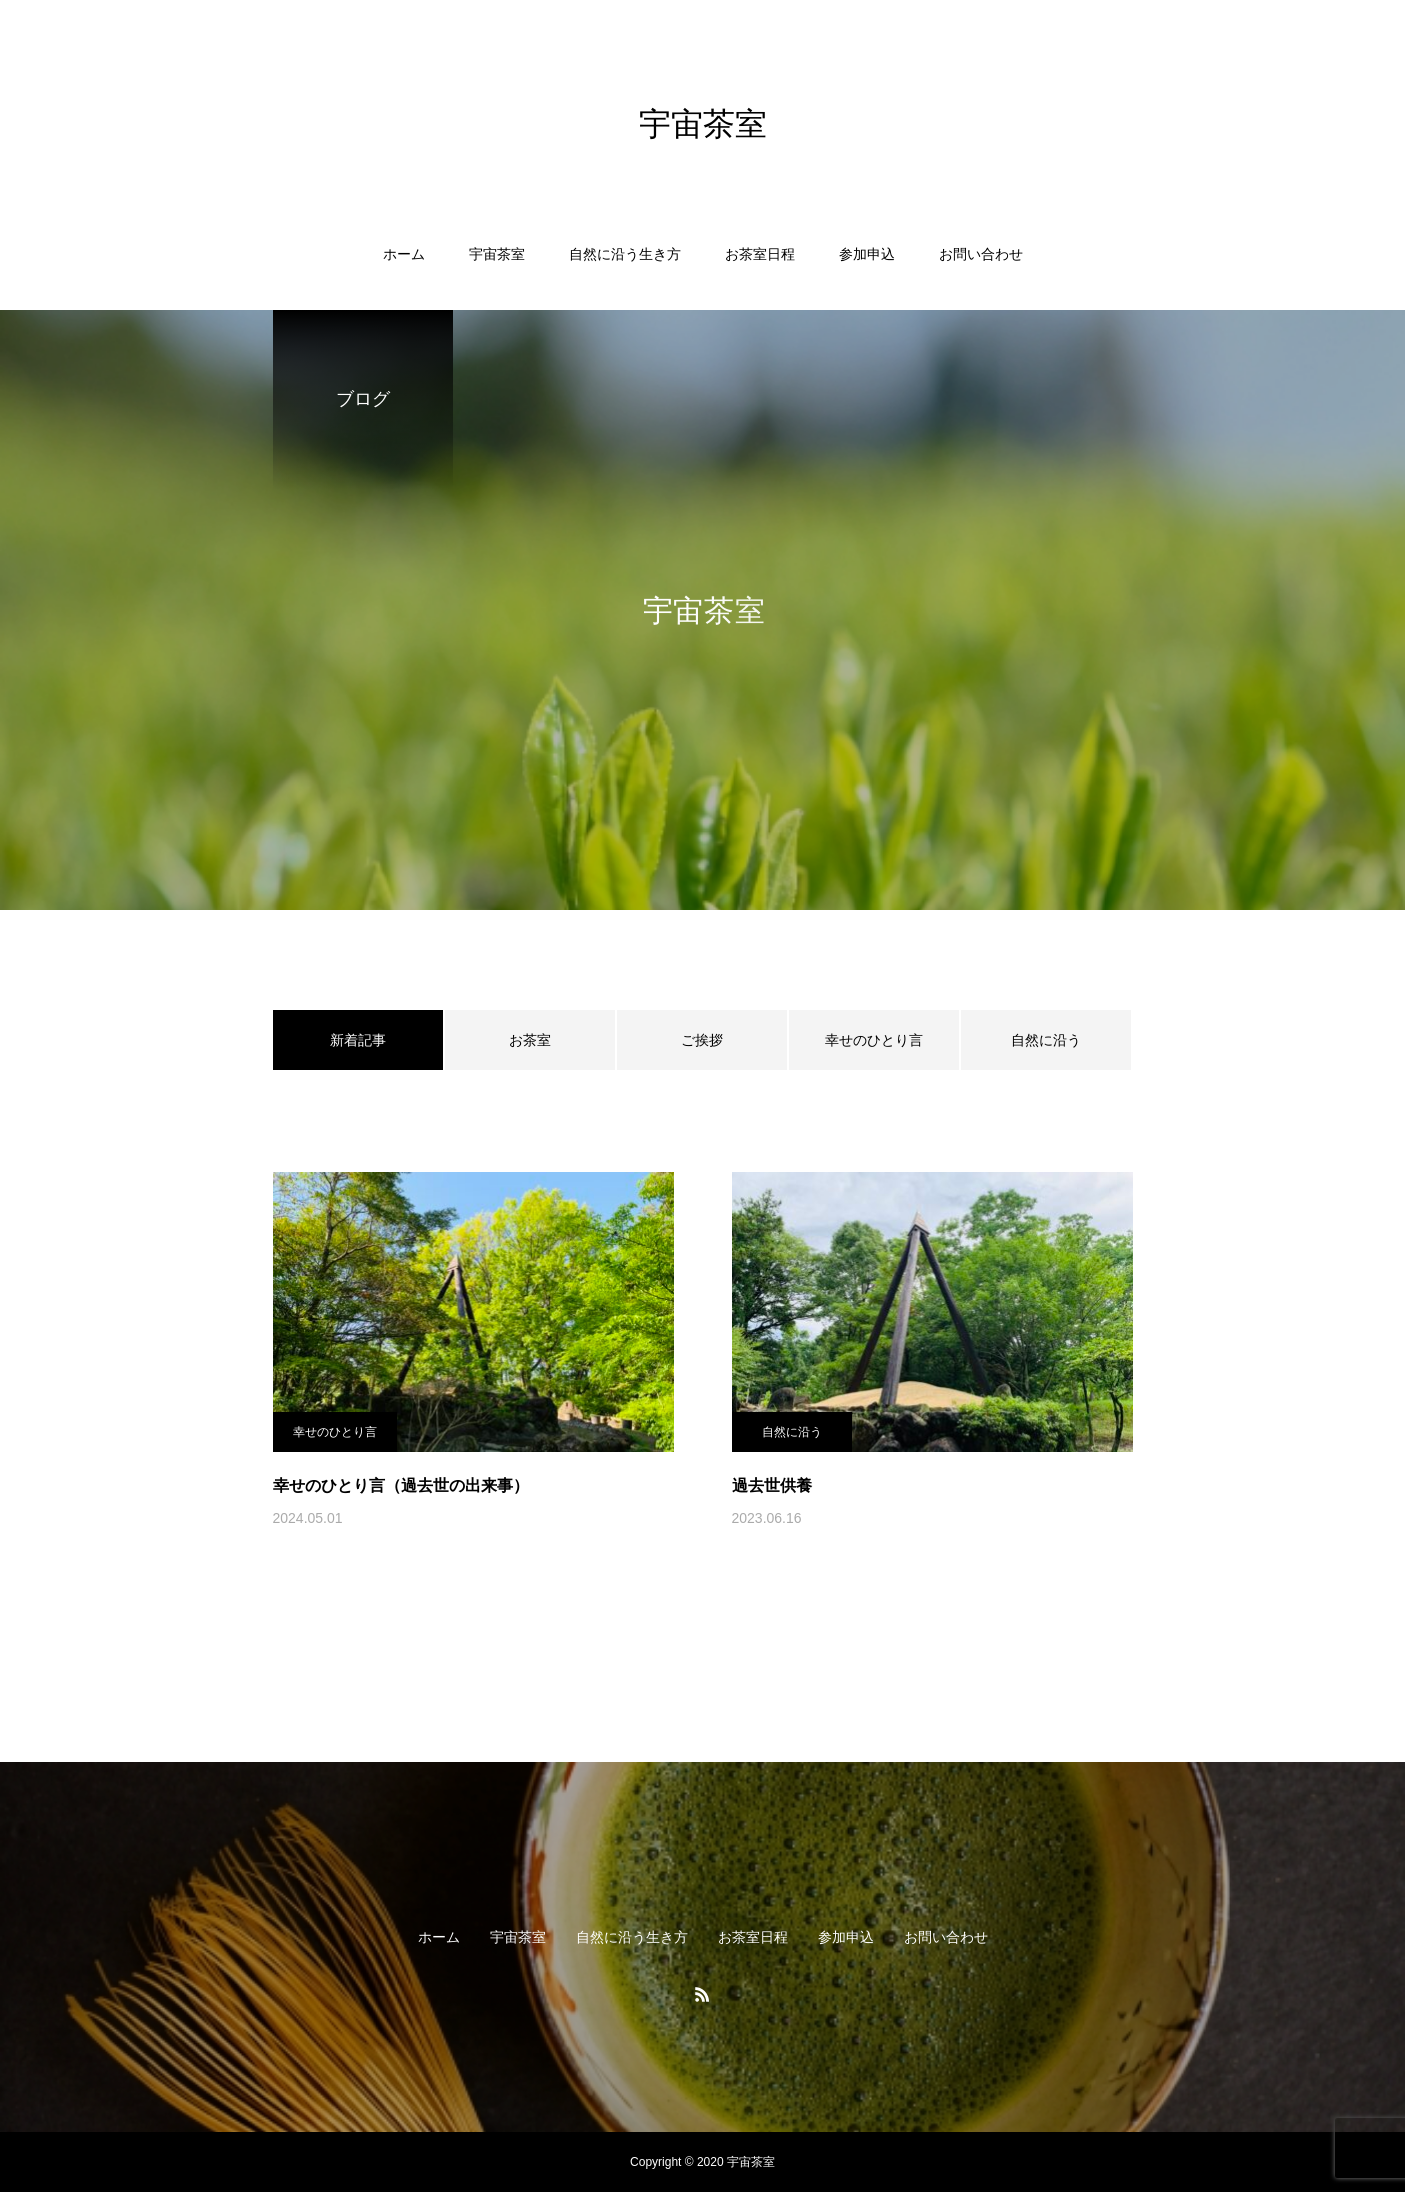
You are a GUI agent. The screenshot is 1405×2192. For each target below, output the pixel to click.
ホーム (404, 254)
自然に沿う (1046, 1040)
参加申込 (867, 254)
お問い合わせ (981, 254)
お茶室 (530, 1040)
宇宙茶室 (497, 254)
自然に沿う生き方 (625, 254)
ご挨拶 (702, 1040)
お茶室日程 (760, 254)
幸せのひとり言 (874, 1040)
